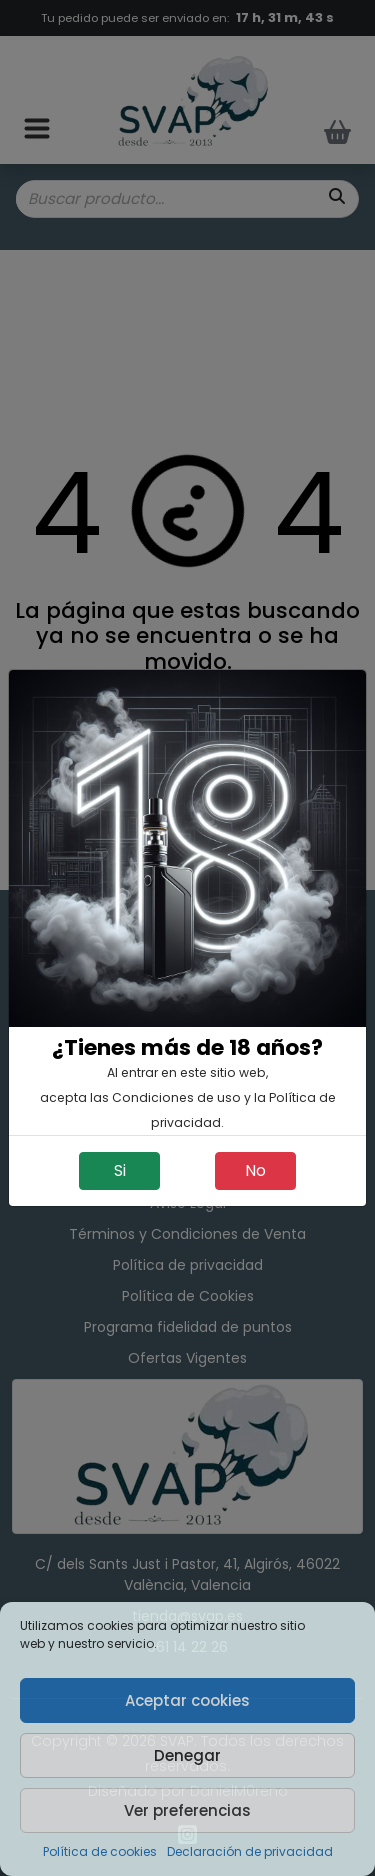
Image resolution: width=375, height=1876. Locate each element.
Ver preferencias (187, 1810)
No (255, 1170)
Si (120, 1170)
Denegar (187, 1755)
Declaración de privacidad (250, 1851)
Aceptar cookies (187, 1700)
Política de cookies (100, 1851)
